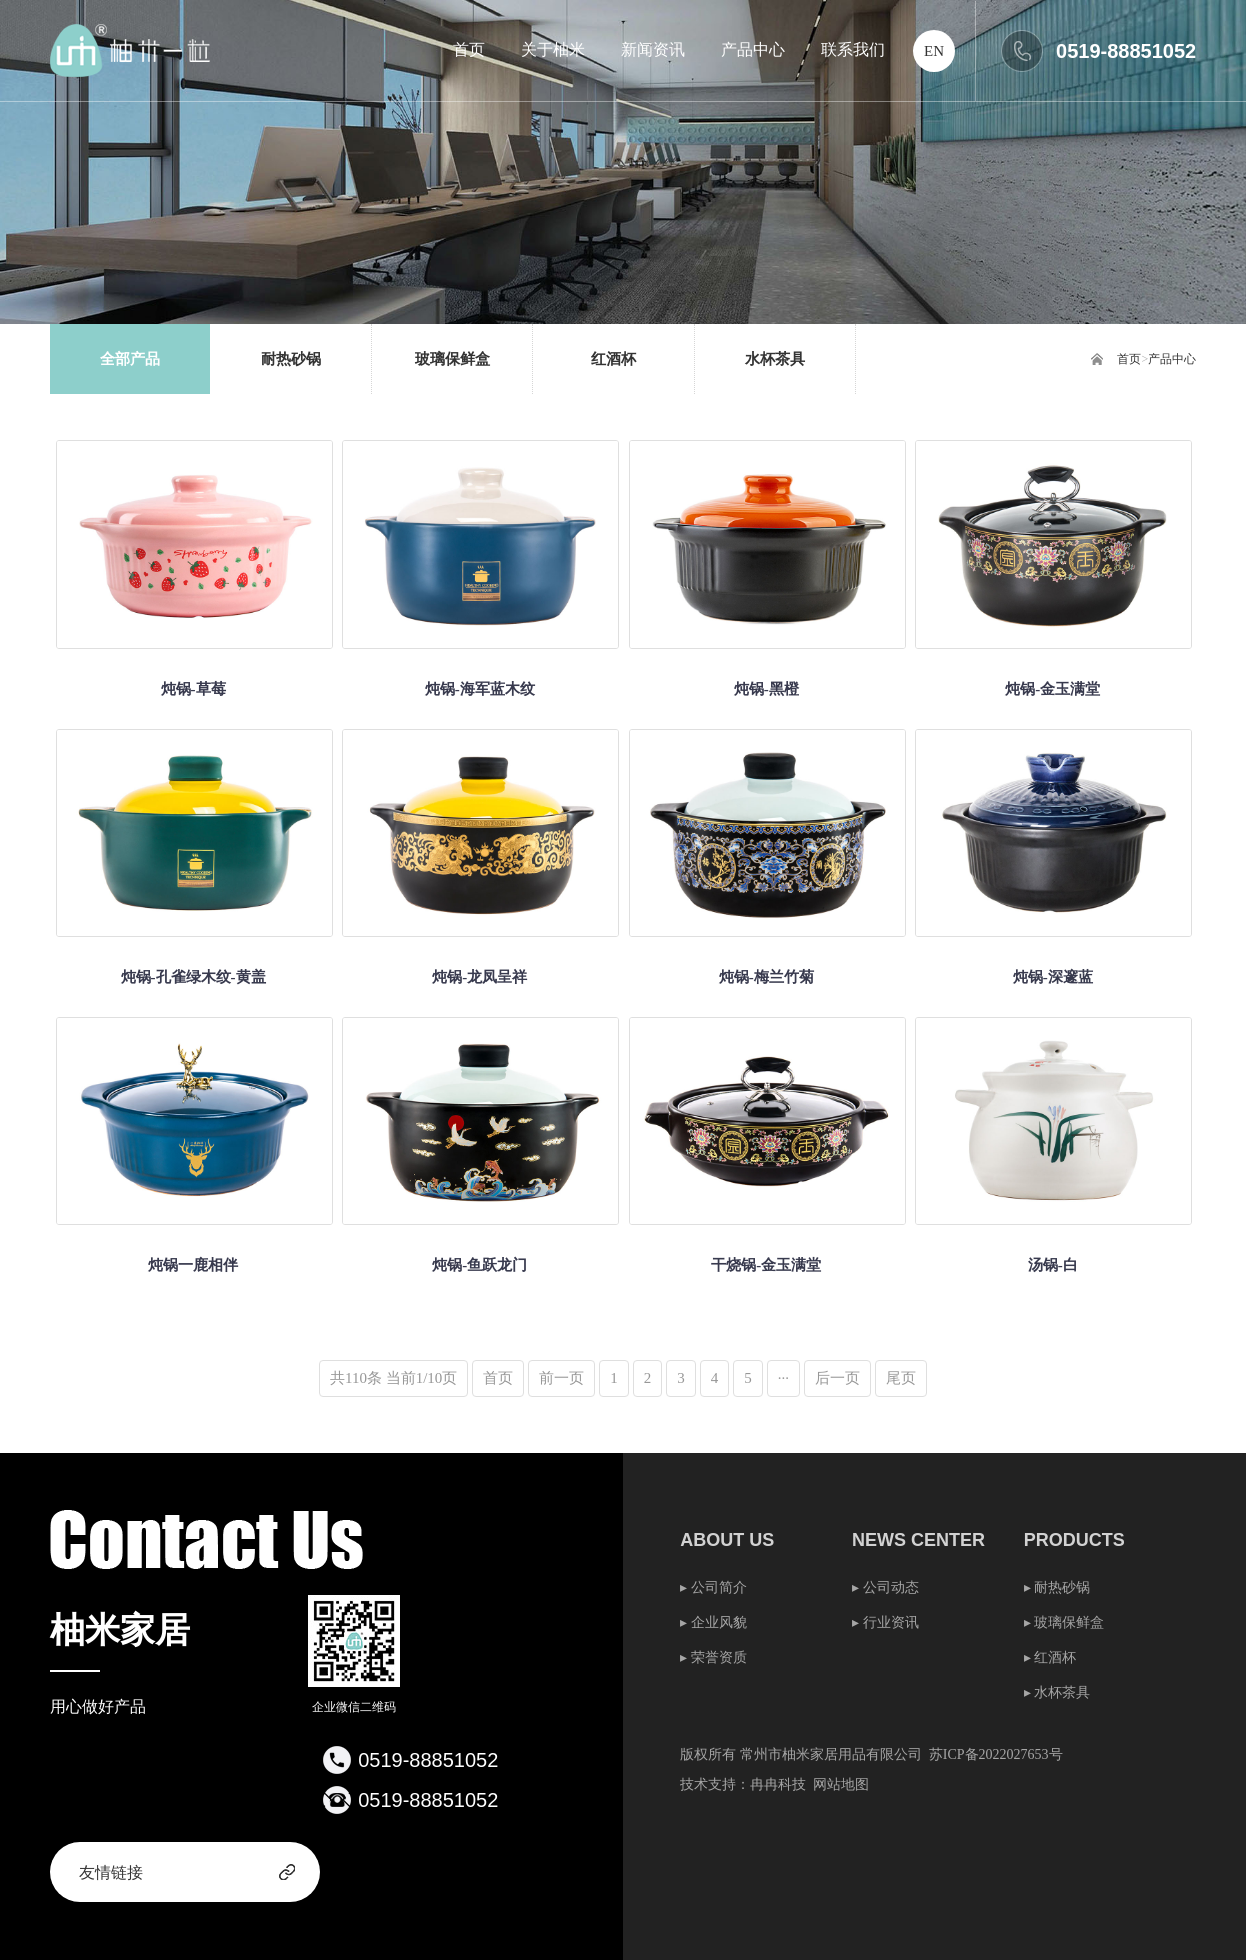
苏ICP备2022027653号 (996, 1754)
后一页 (837, 1378)
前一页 (561, 1378)
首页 (1129, 359)
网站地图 (841, 1784)
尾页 (901, 1378)
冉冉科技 (778, 1784)
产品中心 (1172, 359)
